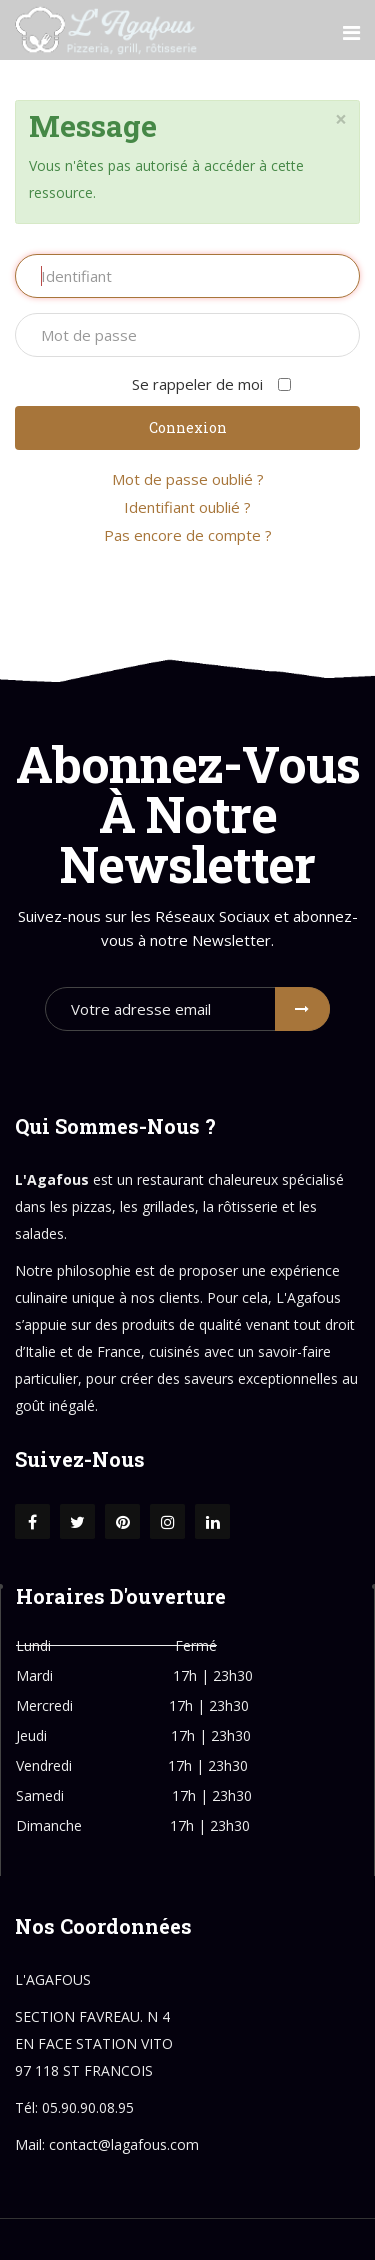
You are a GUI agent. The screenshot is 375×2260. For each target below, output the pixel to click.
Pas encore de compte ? (188, 535)
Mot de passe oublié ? (188, 479)
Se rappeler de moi (187, 384)
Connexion (188, 427)
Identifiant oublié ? (187, 507)
